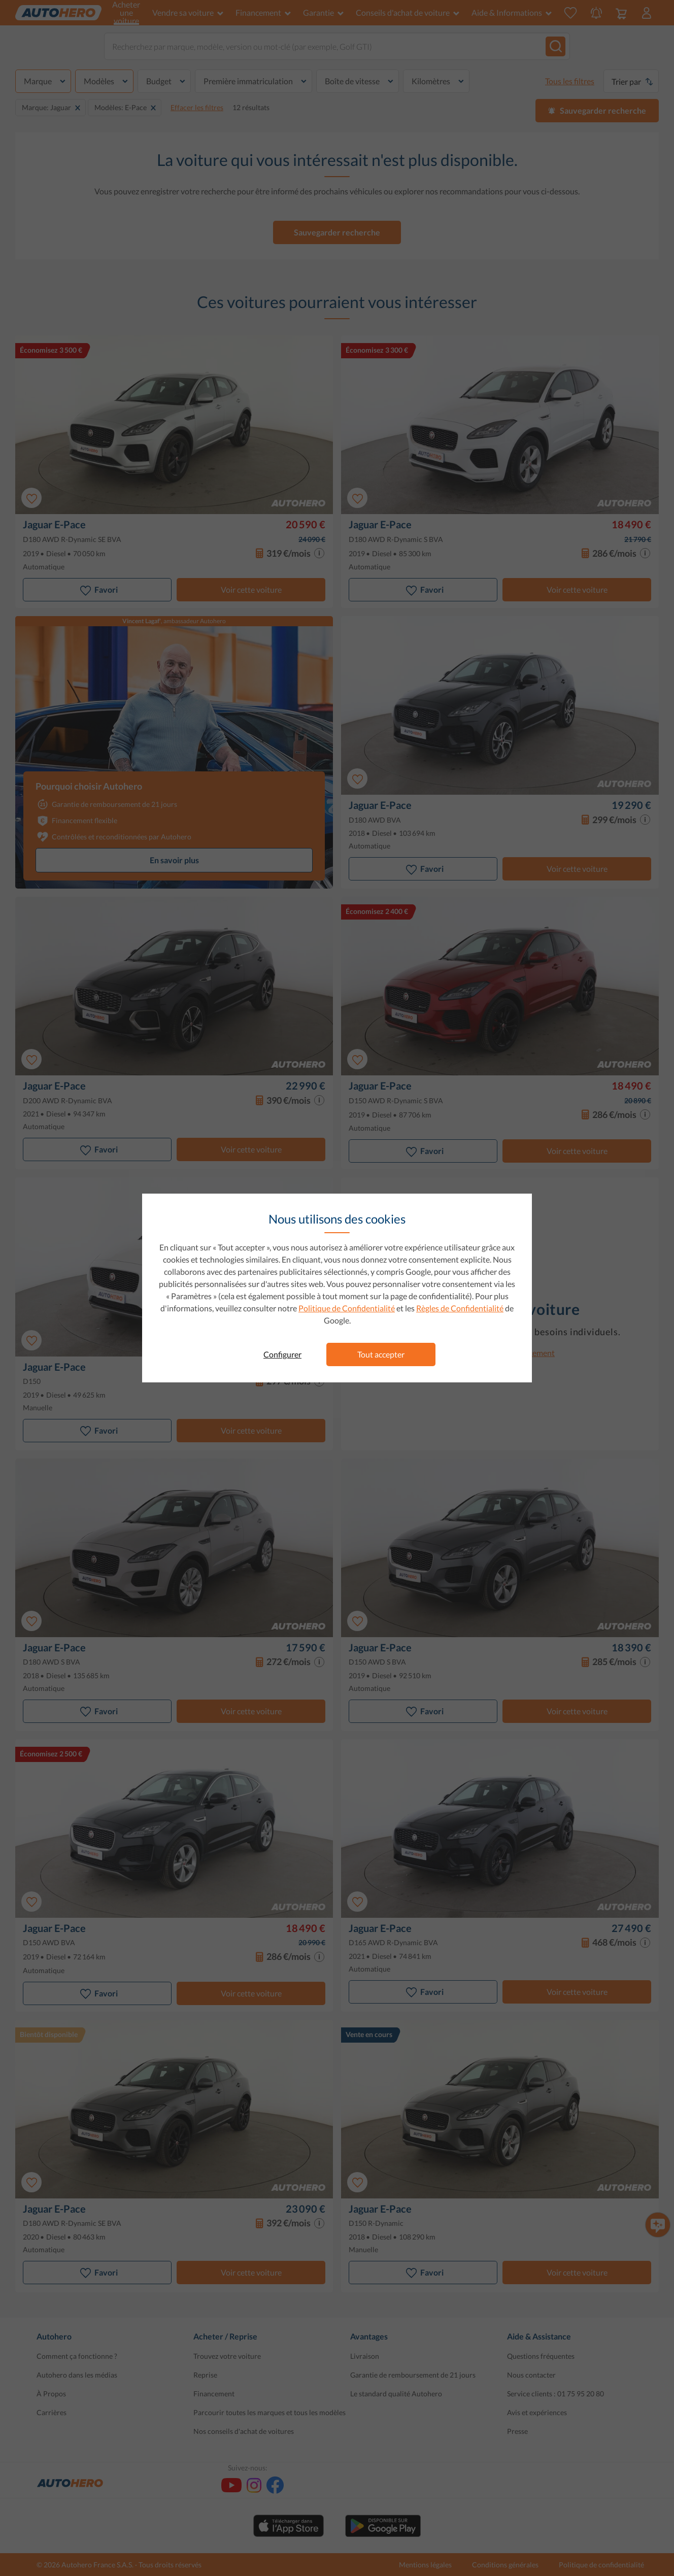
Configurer (282, 1354)
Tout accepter (381, 1354)
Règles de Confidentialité (459, 1308)
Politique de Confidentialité (346, 1308)
